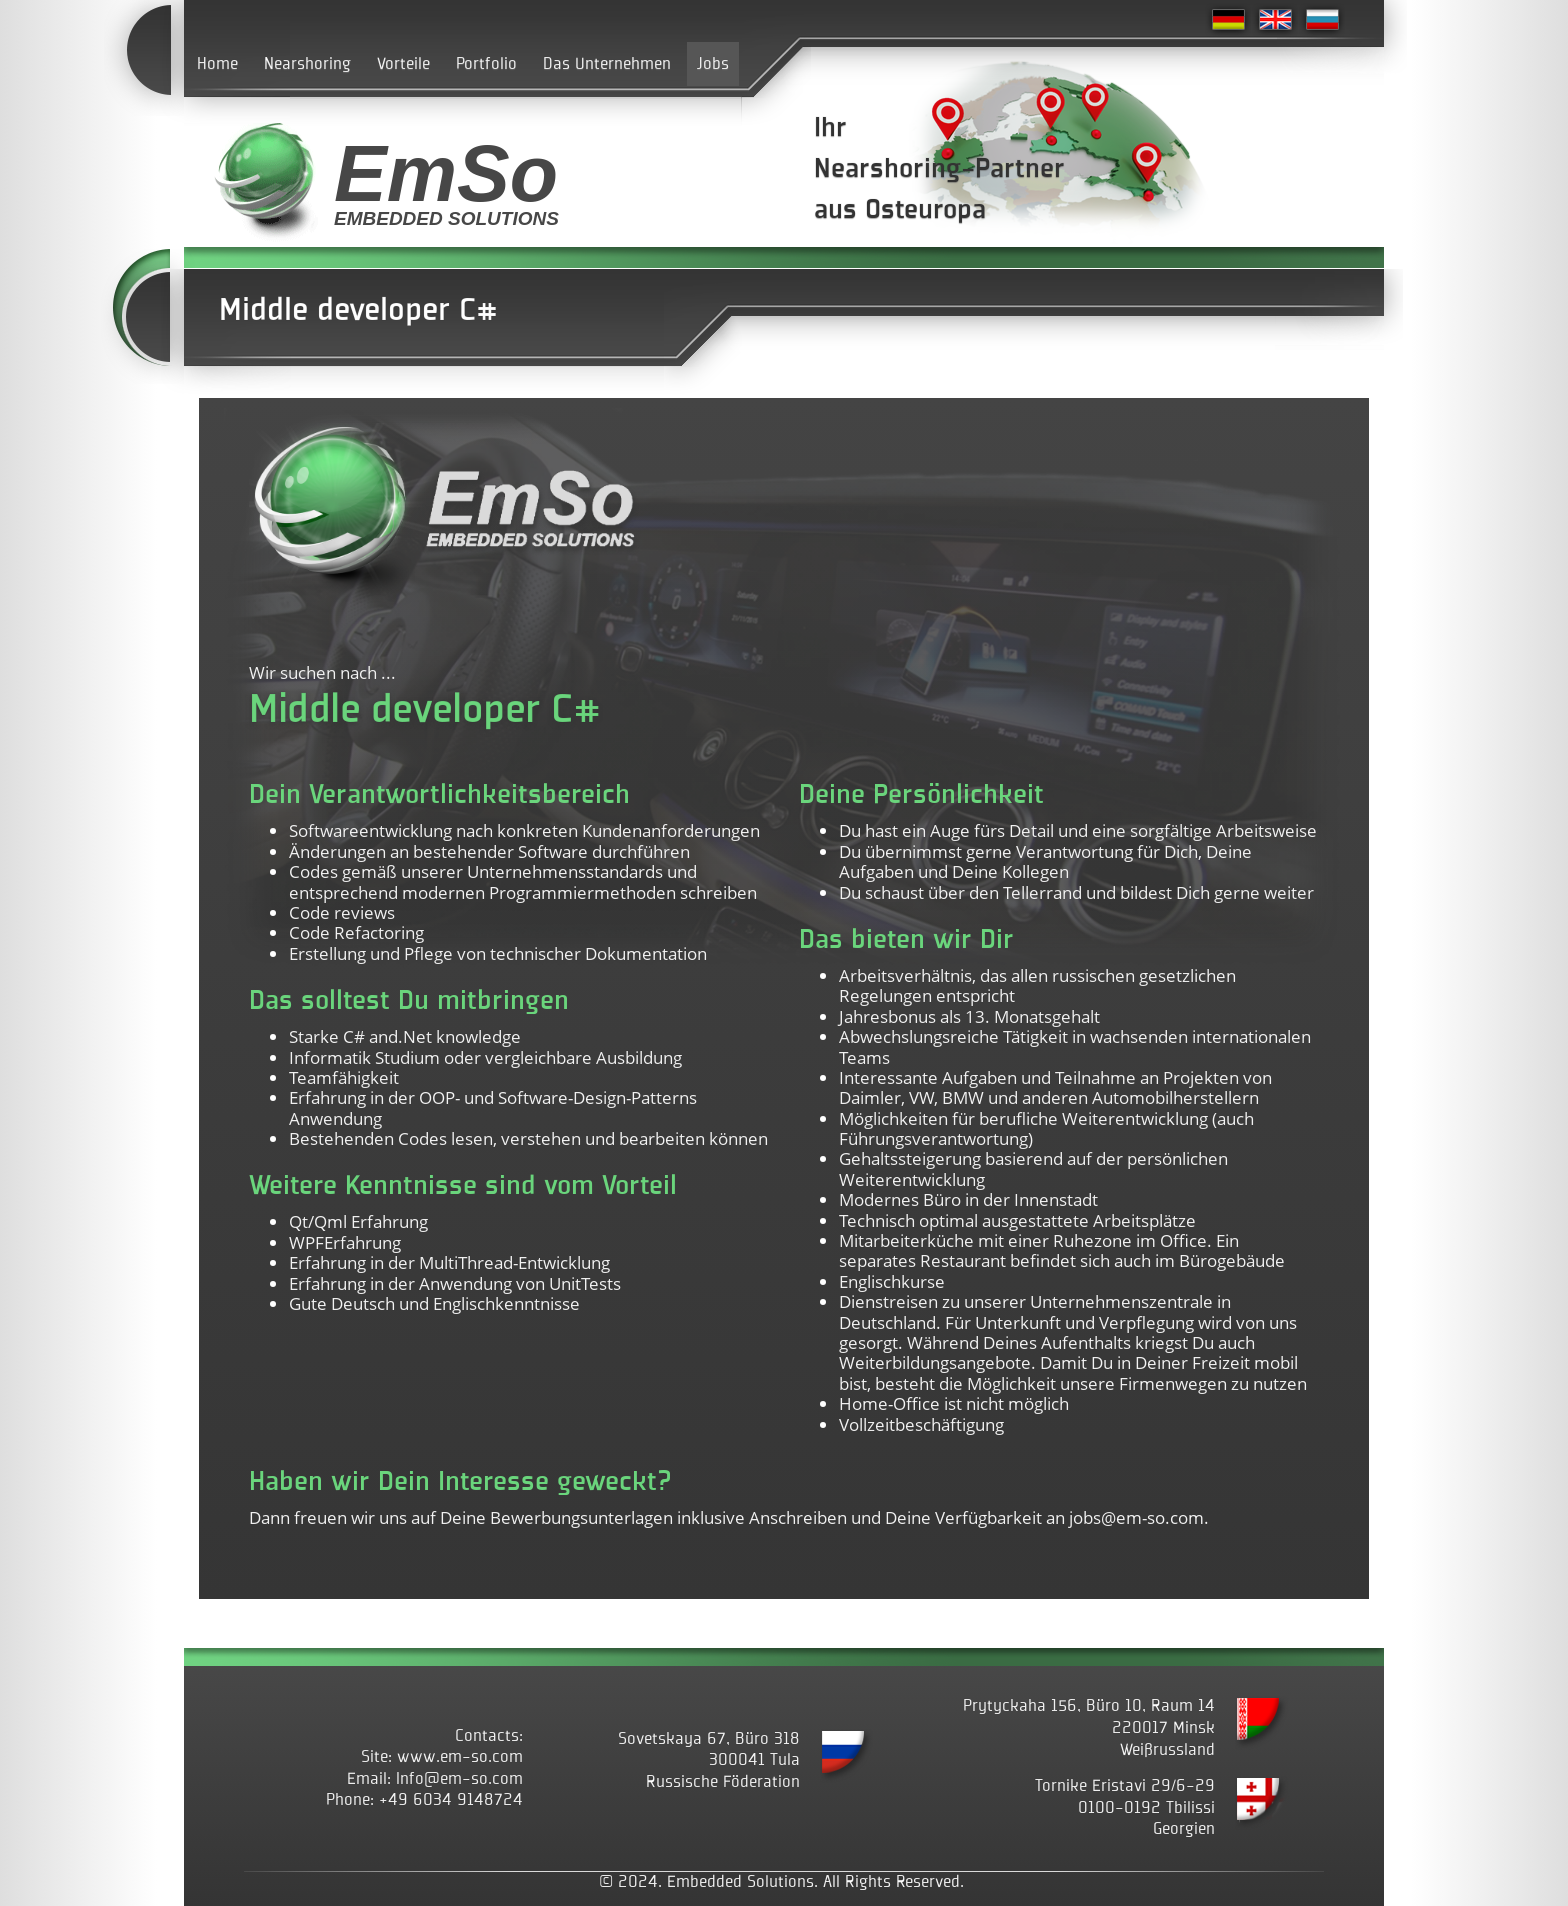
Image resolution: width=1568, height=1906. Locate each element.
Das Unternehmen (607, 64)
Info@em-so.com (459, 1779)
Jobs (713, 64)
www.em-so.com (460, 1757)
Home (217, 64)
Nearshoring (307, 64)
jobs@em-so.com (1136, 1517)
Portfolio (486, 64)
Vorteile (403, 64)
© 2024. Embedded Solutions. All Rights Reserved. (781, 1882)
